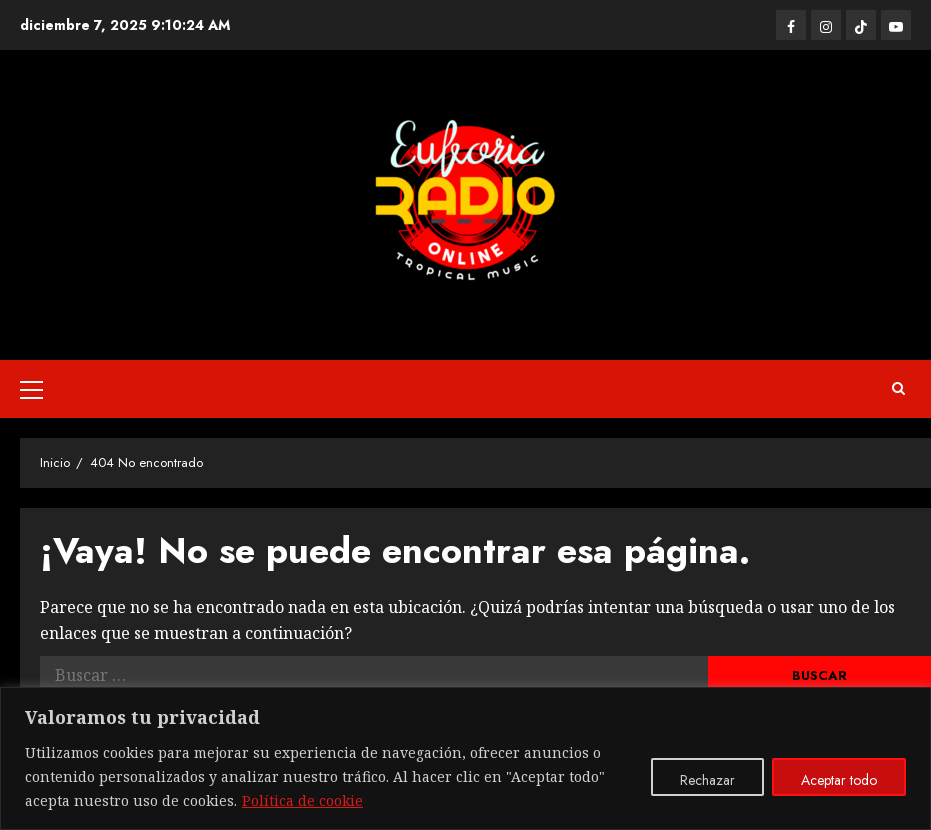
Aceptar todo (839, 780)
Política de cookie (302, 800)
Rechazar (707, 780)
